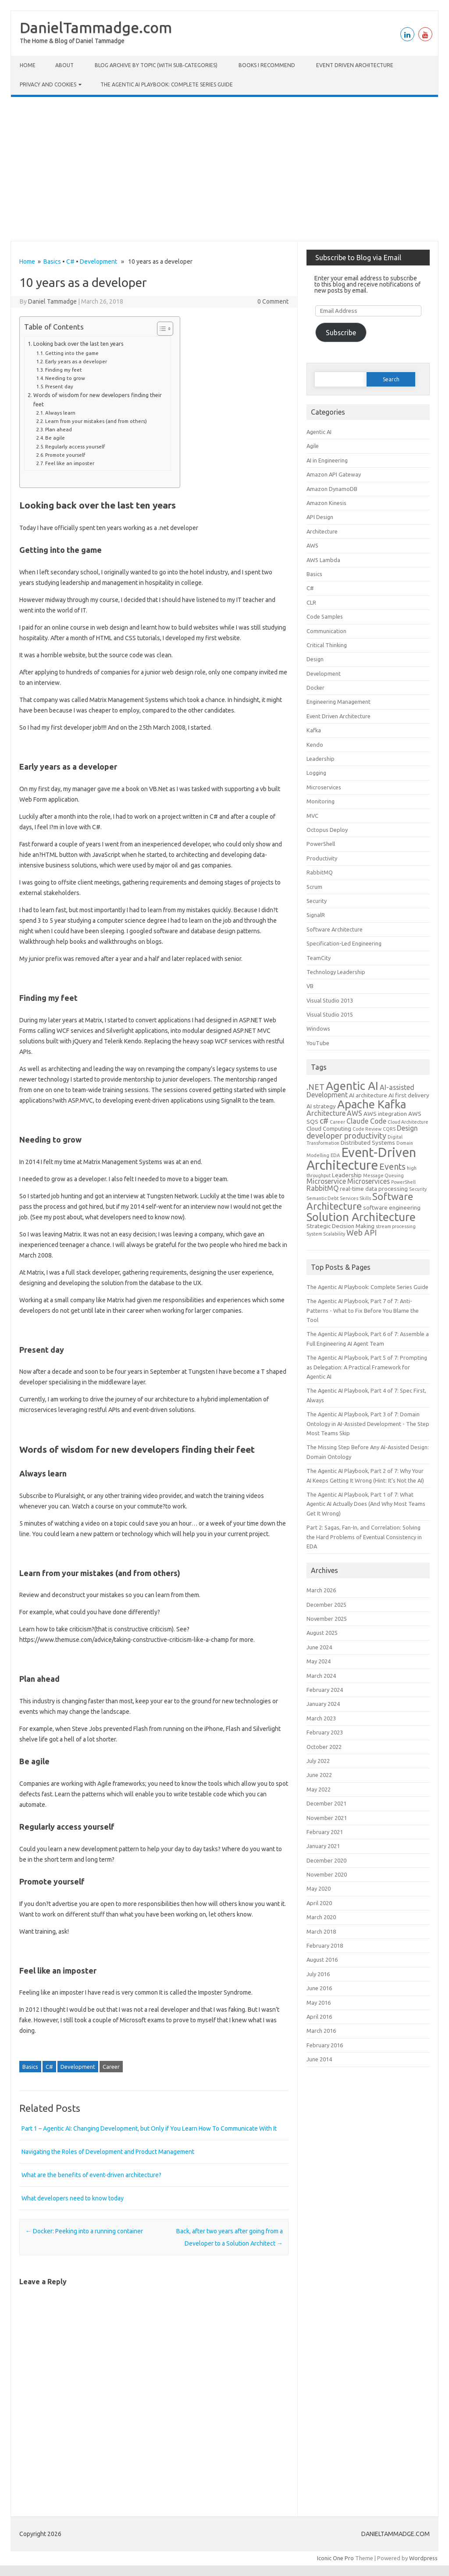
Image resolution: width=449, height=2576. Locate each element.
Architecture (322, 531)
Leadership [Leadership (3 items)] (347, 1175)
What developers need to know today (72, 2198)
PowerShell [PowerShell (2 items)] (403, 1182)
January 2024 (323, 1704)
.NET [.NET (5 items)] (315, 1086)
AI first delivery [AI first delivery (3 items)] (408, 1095)
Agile (312, 446)
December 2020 (326, 1860)
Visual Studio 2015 (329, 1014)
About (64, 65)
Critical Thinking (326, 645)
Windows (318, 1028)
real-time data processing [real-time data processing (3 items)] (374, 1188)
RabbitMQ (319, 872)
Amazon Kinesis (326, 503)
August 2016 (322, 1959)
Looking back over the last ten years (78, 343)
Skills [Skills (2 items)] (365, 1198)
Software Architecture (334, 929)
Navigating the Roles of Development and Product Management (107, 2151)
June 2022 (319, 1775)
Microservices (323, 787)
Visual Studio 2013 (329, 1000)
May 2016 (318, 2002)
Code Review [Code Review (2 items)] (367, 1129)
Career (111, 2067)
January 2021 (323, 1846)
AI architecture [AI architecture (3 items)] (368, 1095)
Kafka (313, 730)
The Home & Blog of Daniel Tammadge (72, 40)
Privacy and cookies (48, 84)
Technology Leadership (335, 972)
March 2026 (321, 1590)
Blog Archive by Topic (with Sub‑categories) (156, 65)
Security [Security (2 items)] (418, 1189)
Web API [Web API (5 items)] (361, 1232)
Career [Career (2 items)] (337, 1122)
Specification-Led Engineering (343, 943)
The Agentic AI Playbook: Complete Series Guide (166, 84)
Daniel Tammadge (52, 301)
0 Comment (273, 301)
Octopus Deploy (327, 830)
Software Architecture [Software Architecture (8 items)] (359, 1201)
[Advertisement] (224, 168)
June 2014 (319, 2059)
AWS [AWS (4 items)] (354, 1113)
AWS (312, 545)
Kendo (314, 745)
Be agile (55, 438)
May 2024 (318, 1661)
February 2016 (324, 2045)
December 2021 (326, 1803)
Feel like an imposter (69, 463)
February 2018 (324, 1945)
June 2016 (319, 1988)
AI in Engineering (327, 460)
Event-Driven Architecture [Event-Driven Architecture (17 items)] (361, 1158)
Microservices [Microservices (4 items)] (368, 1181)
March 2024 (321, 1676)
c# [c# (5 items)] (324, 1120)
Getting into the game (72, 353)
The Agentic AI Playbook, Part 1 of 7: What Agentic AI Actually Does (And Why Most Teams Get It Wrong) (365, 1503)
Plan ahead (58, 429)
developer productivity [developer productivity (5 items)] (346, 1135)
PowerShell (320, 844)
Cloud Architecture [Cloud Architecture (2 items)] (408, 1122)
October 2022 (324, 1747)
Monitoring (320, 801)
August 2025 (322, 1633)
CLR (311, 602)
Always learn (60, 413)
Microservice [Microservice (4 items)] (326, 1181)
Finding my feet (63, 370)
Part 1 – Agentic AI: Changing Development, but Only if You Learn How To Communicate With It (149, 2128)
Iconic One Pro (335, 2558)
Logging (316, 773)
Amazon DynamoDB (331, 489)
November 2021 (326, 1818)
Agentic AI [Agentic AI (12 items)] (352, 1085)
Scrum (314, 887)
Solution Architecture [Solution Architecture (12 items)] (361, 1217)
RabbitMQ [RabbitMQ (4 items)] (322, 1188)
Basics (52, 261)
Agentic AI (318, 432)
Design (315, 659)
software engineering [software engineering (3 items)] (391, 1207)
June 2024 (319, 1647)
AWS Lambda (323, 560)
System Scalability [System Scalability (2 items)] (325, 1233)
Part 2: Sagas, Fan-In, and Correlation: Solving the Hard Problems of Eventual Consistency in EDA (364, 1536)
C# (70, 261)
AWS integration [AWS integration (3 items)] (385, 1113)
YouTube (317, 1043)
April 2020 (319, 1903)
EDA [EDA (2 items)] (335, 1155)
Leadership (320, 759)
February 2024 (324, 1690)
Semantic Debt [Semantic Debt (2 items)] (322, 1198)
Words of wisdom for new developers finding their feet (97, 399)
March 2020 (321, 1917)
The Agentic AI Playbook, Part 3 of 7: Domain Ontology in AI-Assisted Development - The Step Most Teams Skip (367, 1423)
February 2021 (324, 1832)
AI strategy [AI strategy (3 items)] (321, 1106)
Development (98, 261)
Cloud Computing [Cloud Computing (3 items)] (328, 1128)
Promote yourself (65, 455)
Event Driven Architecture (354, 65)
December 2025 (326, 1604)
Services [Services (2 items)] (349, 1198)
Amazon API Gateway (333, 474)
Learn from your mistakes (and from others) (96, 421)
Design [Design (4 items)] (407, 1128)
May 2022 (318, 1789)
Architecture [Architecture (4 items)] (326, 1113)
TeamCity (318, 958)
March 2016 (321, 2031)
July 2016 (318, 1974)
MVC (312, 816)
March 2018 (321, 1931)
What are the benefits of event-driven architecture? (91, 2174)
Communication (326, 631)
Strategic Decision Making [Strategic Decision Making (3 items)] (340, 1225)
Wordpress (423, 2558)
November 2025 (326, 1619)
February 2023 (324, 1732)
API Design (319, 517)
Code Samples (324, 616)
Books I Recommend (267, 65)
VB (310, 986)
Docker (315, 687)
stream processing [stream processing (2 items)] (396, 1226)
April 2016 (319, 2017)
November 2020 (326, 1874)
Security (316, 901)
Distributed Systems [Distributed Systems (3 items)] (368, 1142)
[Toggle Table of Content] (160, 328)
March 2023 (321, 1718)
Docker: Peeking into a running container (84, 2231)
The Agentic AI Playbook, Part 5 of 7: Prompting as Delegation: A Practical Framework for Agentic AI (366, 1366)
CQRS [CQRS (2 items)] (389, 1129)
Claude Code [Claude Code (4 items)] (366, 1121)
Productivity (321, 858)
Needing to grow (65, 378)
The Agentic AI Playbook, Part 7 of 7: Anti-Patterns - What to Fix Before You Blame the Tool (362, 1310)
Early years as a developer (76, 361)
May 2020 (318, 1888)
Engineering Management (338, 702)
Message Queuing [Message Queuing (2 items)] (383, 1175)
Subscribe (341, 333)
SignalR (315, 915)
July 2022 (318, 1761)
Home (28, 65)
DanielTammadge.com (96, 27)
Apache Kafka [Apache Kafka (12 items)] (371, 1104)
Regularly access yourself (75, 446)
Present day (59, 386)
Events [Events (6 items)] (392, 1167)
